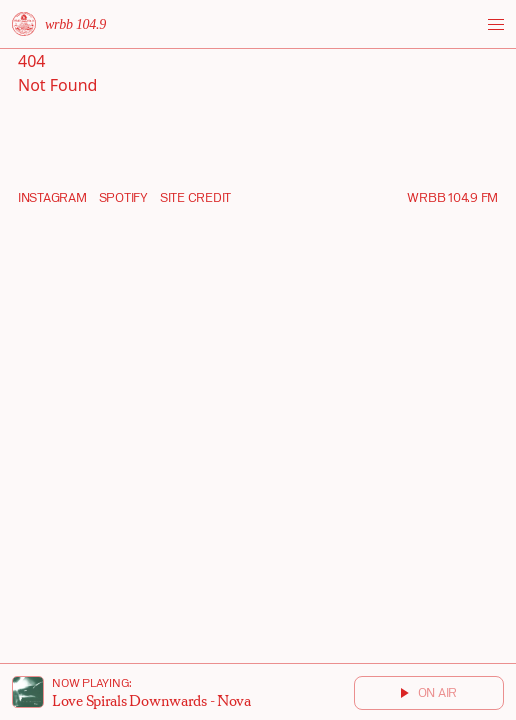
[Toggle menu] (496, 24)
